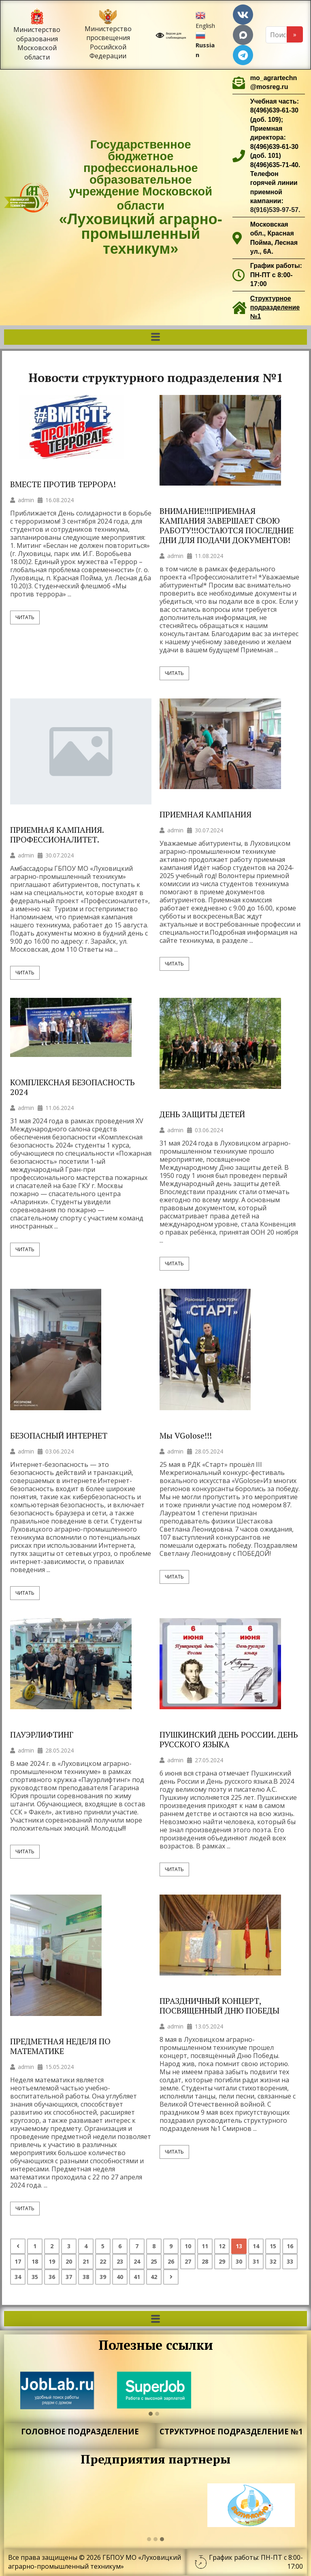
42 (154, 2277)
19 (52, 2261)
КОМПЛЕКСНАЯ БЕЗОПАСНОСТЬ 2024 (72, 1087)
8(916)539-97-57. (275, 209)
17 (18, 2261)
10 (188, 2246)
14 (256, 2246)
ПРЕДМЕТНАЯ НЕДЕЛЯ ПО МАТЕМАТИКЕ (60, 2046)
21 (86, 2261)
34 (18, 2277)
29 (222, 2261)
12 (222, 2246)
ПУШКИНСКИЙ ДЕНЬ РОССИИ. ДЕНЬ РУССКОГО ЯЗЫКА (229, 1739)
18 (35, 2261)
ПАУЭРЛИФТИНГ (42, 1735)
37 (69, 2277)
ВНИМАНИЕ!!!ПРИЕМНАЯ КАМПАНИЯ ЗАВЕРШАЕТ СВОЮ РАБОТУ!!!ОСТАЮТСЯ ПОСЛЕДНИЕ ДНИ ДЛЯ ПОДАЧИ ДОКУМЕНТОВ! (227, 525)
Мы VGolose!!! (186, 1436)
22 (103, 2261)
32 (273, 2261)
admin (26, 500)
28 (205, 2261)
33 (290, 2261)
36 (52, 2277)
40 (120, 2277)
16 (290, 2246)
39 (103, 2277)
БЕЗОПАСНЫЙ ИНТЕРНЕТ (58, 1436)
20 (69, 2261)
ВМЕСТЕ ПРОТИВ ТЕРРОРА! (63, 484)
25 (154, 2261)
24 (137, 2261)
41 (137, 2277)
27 (188, 2261)
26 (171, 2261)
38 (86, 2277)
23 (120, 2261)
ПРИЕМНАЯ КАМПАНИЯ (205, 814)
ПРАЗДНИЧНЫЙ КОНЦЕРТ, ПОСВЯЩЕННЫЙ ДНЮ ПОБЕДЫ (219, 2006)
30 (239, 2261)
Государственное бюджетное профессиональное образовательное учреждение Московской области (140, 197)
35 (35, 2277)
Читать (24, 617)
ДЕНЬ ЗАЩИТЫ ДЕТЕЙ (202, 1114)
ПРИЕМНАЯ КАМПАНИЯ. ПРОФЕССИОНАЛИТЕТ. (57, 835)
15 (273, 2246)
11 (205, 2246)
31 (256, 2261)
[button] (155, 337)
